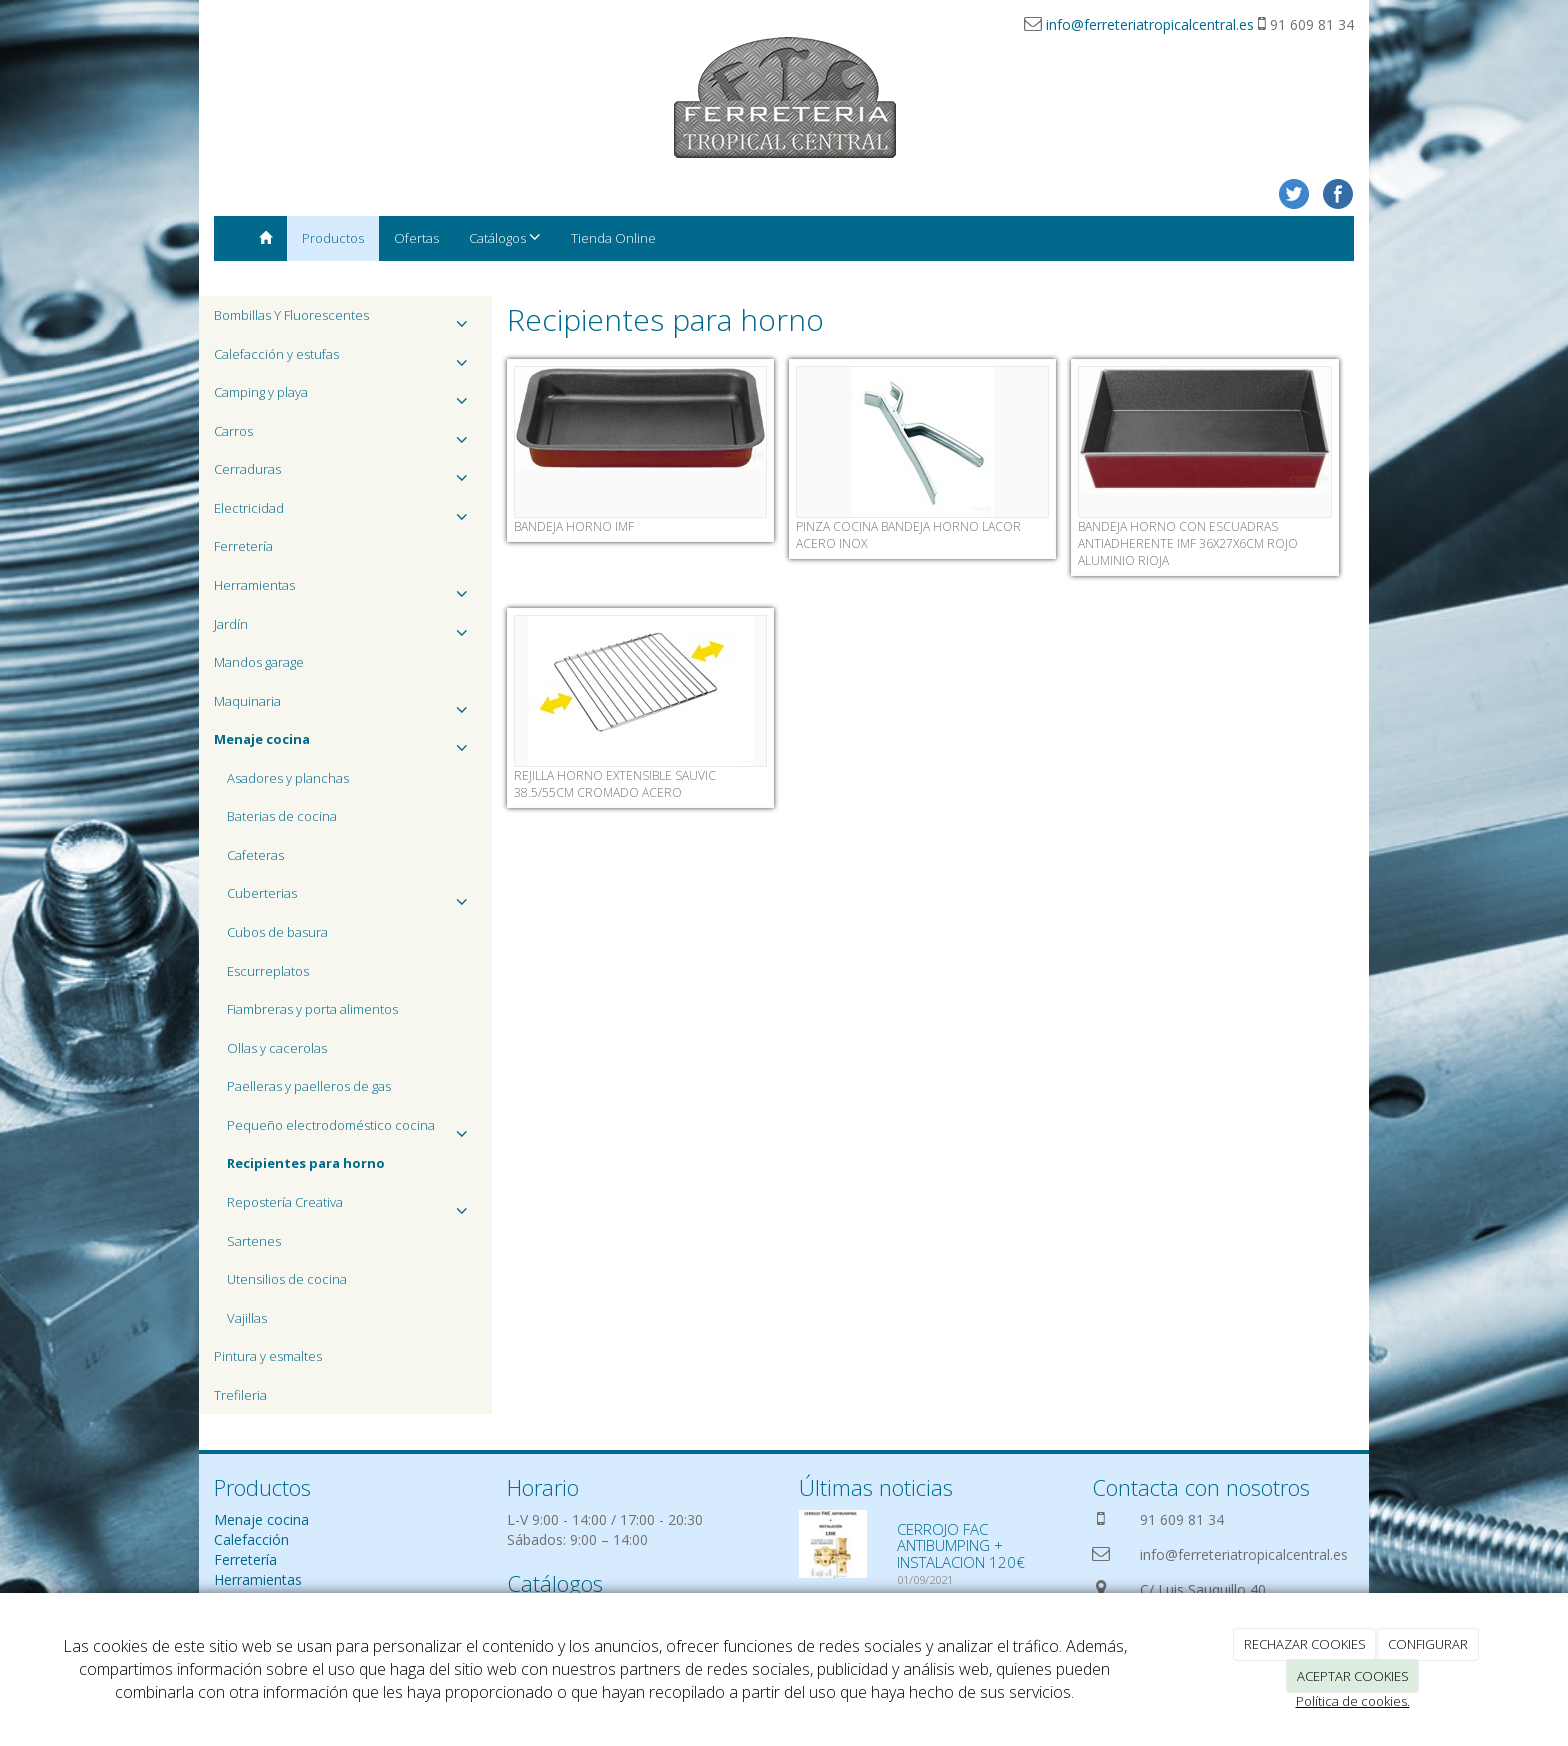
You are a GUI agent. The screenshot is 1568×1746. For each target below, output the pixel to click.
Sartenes (254, 1241)
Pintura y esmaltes (268, 1356)
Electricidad (345, 513)
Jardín (345, 629)
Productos (333, 238)
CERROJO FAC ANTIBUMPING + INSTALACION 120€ (961, 1545)
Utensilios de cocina (287, 1279)
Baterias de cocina (282, 816)
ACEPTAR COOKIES (1353, 1676)
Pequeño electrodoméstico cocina (352, 1130)
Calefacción (251, 1539)
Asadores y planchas (288, 778)
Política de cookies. (1353, 1701)
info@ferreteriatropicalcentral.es (1150, 24)
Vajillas (247, 1318)
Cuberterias (352, 898)
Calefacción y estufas (345, 359)
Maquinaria (345, 706)
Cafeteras (255, 855)
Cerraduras (345, 474)
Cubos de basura (277, 932)
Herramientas (345, 590)
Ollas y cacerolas (277, 1048)
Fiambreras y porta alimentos (312, 1009)
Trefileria (240, 1395)
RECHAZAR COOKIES (1305, 1644)
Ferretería (243, 546)
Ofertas (416, 238)
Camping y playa (345, 397)
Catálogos (505, 237)
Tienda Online (613, 238)
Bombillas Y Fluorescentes (345, 320)
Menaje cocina (261, 1519)
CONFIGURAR (1428, 1644)
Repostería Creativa (352, 1207)
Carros (345, 436)
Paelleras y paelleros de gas (309, 1086)
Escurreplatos (268, 971)
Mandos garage (259, 662)
